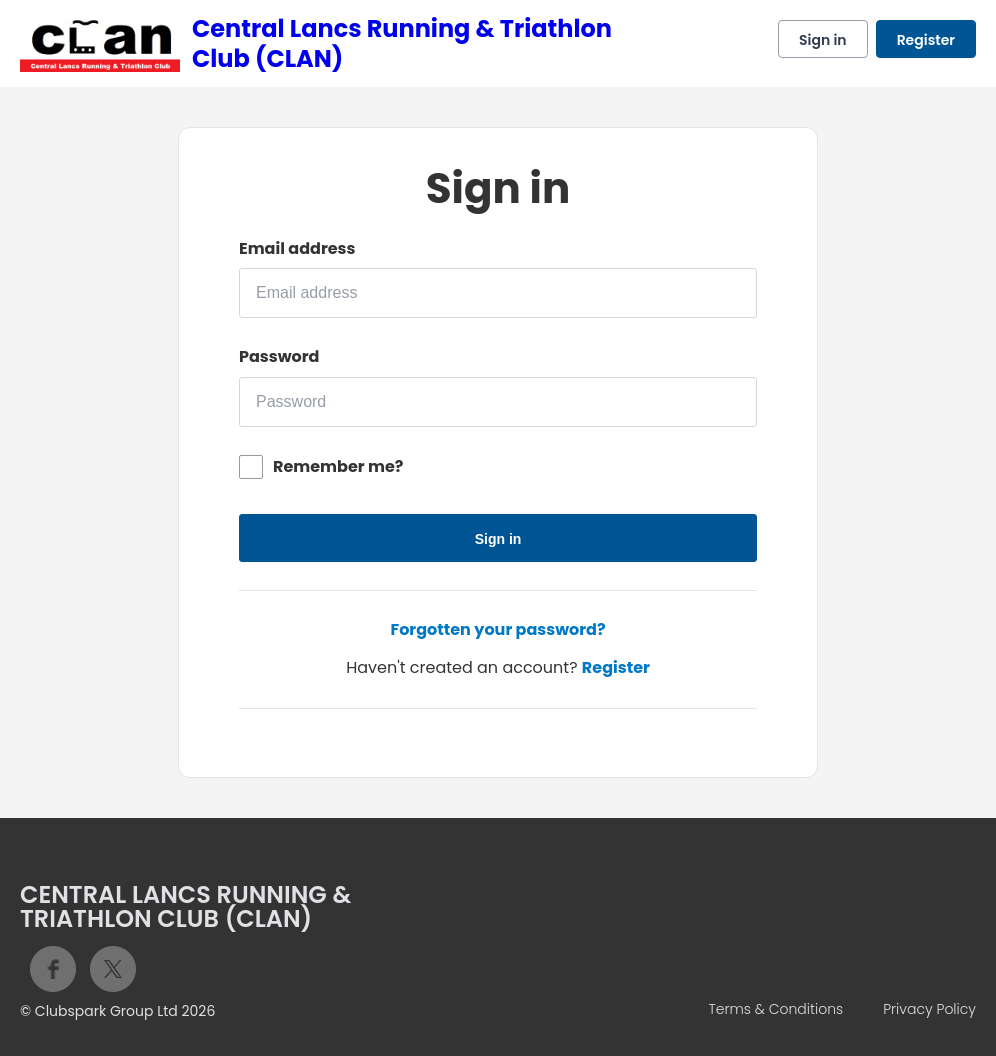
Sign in (823, 40)
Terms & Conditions (775, 1009)
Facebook (53, 969)
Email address (297, 249)
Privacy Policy (929, 1009)
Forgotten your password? (497, 629)
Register (926, 40)
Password (279, 357)
